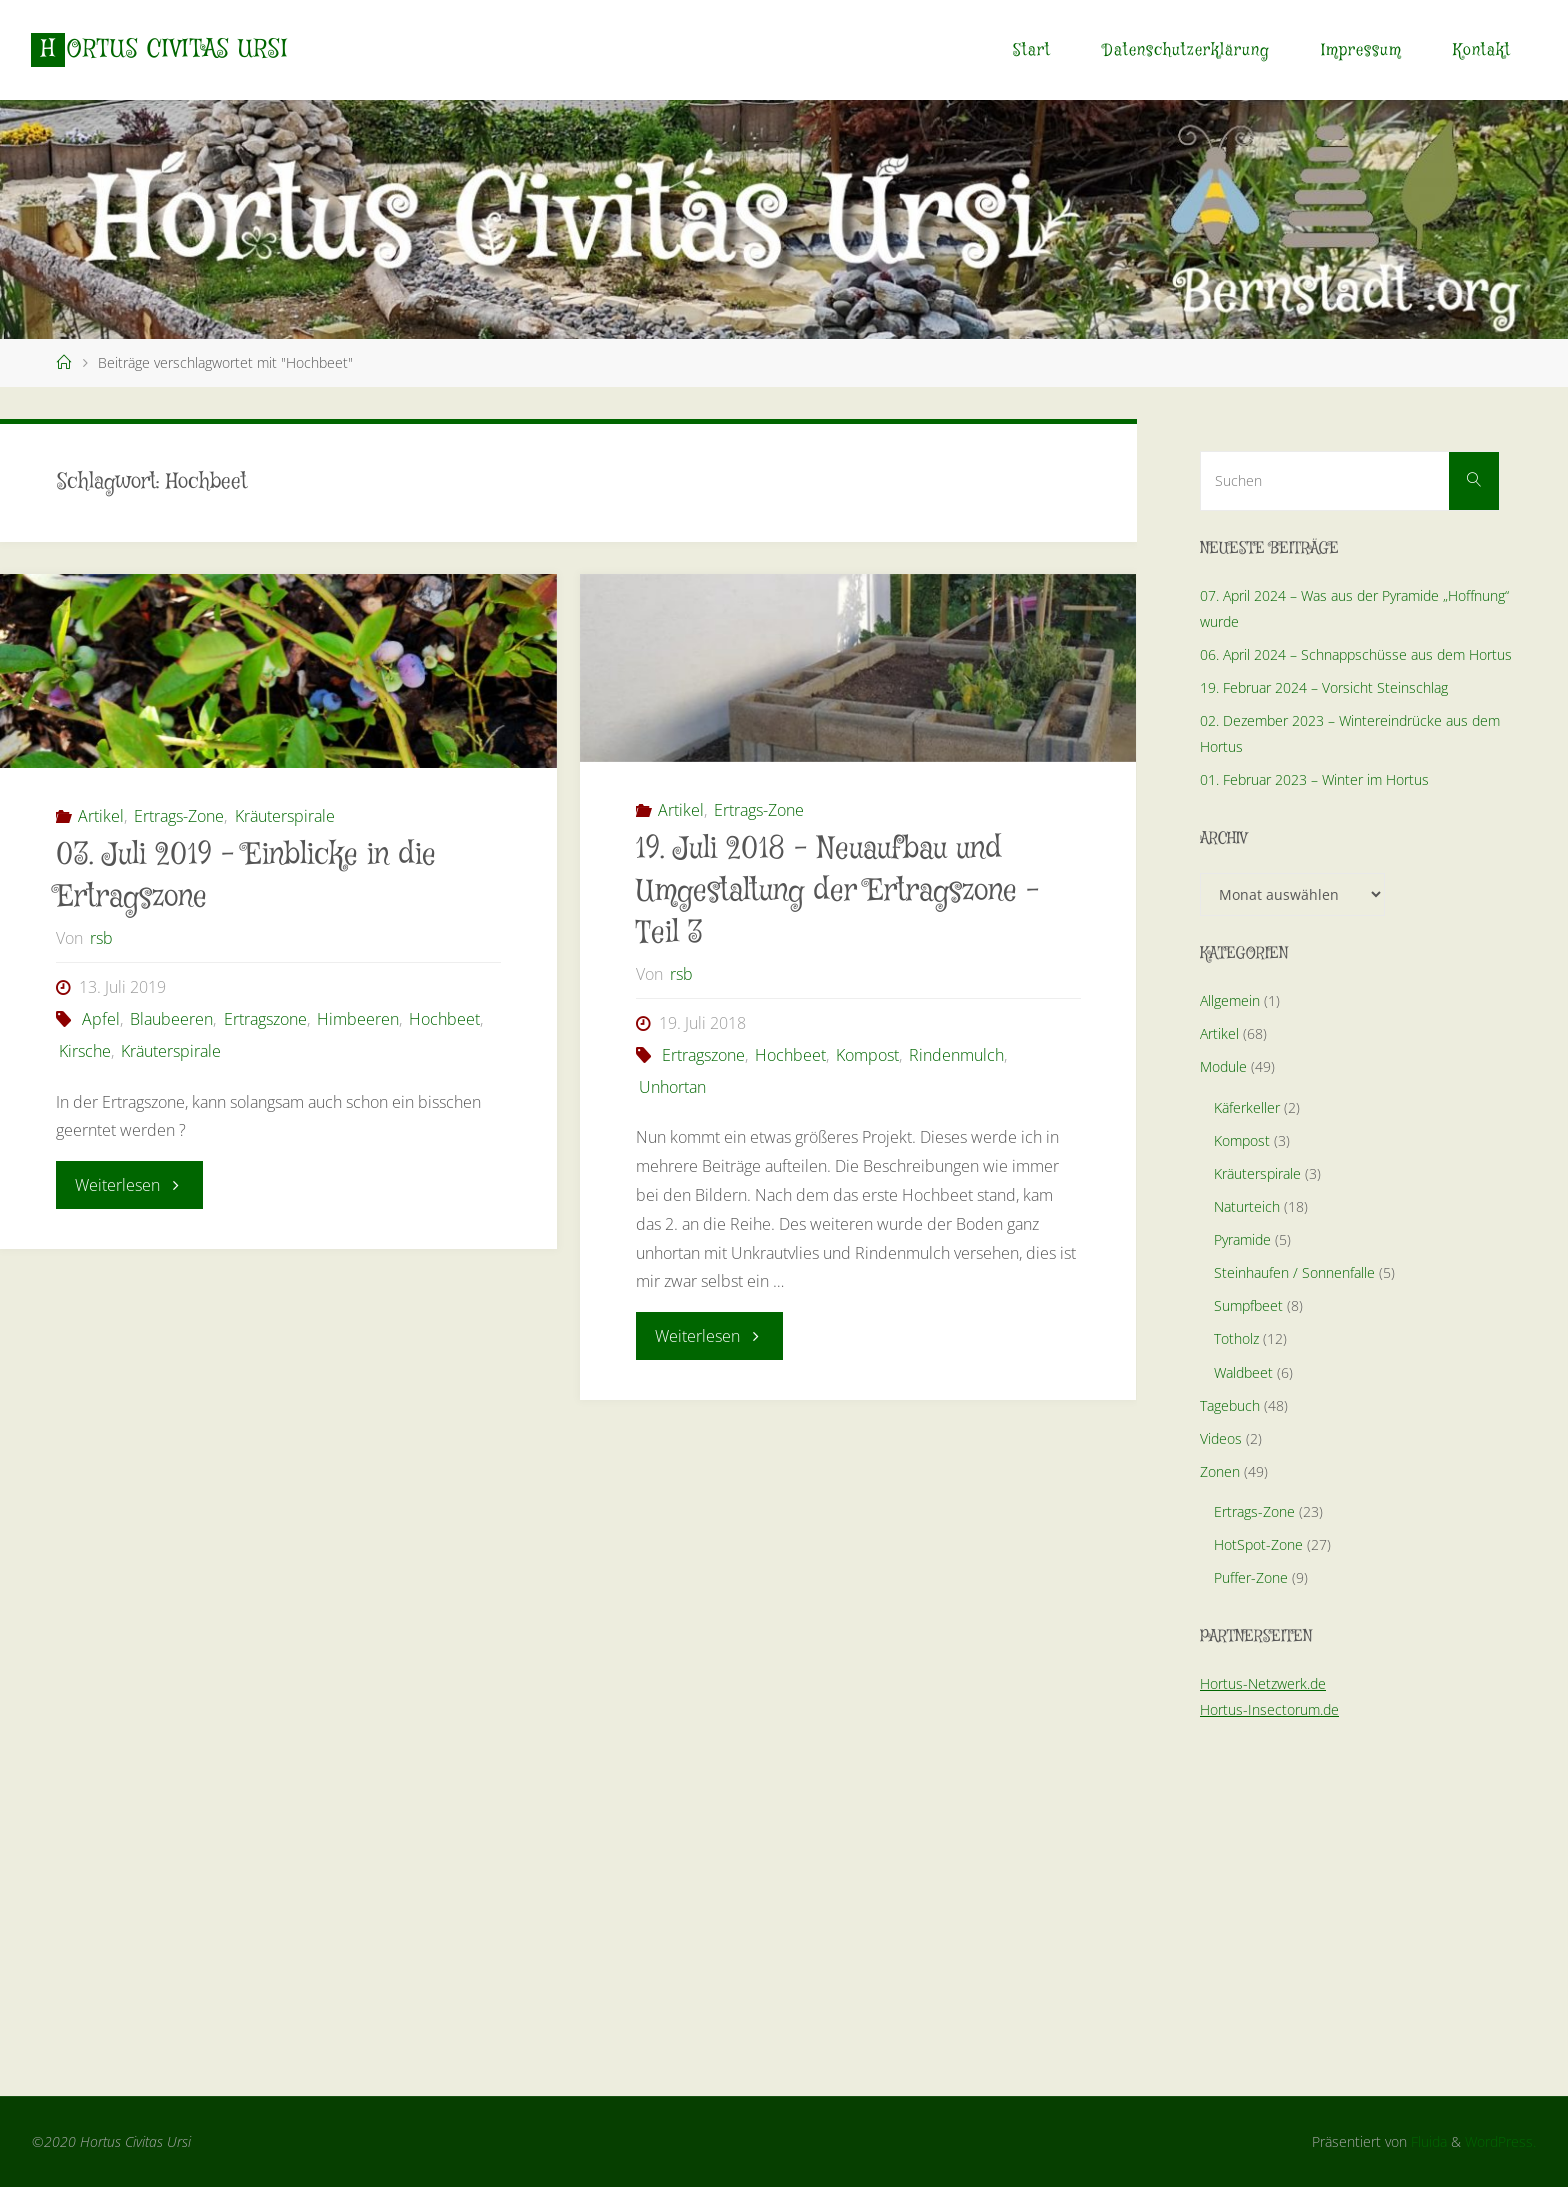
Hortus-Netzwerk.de (1263, 1683)
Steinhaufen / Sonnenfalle (1294, 1272)
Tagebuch (1230, 1405)
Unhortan (672, 1087)
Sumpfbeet (1248, 1305)
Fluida (1427, 2141)
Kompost (867, 1055)
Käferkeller (1247, 1107)
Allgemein (1230, 1000)
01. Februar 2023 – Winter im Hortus (1314, 779)
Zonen (1220, 1471)
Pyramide (1242, 1239)
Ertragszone (265, 1019)
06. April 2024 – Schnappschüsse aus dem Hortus (1356, 654)
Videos (1221, 1438)
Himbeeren (358, 1019)
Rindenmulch (956, 1055)
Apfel (101, 1019)
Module (1223, 1066)
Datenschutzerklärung (1186, 50)
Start (1032, 50)
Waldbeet (1243, 1372)
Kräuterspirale (285, 816)
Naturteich (1247, 1206)
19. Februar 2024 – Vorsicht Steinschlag (1324, 687)
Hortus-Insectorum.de (1269, 1709)
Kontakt (1482, 50)
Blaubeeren (171, 1019)
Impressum (1361, 50)
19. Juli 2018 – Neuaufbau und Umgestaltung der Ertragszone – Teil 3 (838, 891)
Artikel (101, 816)
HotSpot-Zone (1258, 1544)
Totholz (1236, 1338)
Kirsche (85, 1051)
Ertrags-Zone (179, 816)
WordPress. (1500, 2141)
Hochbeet (444, 1019)
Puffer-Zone (1251, 1577)
